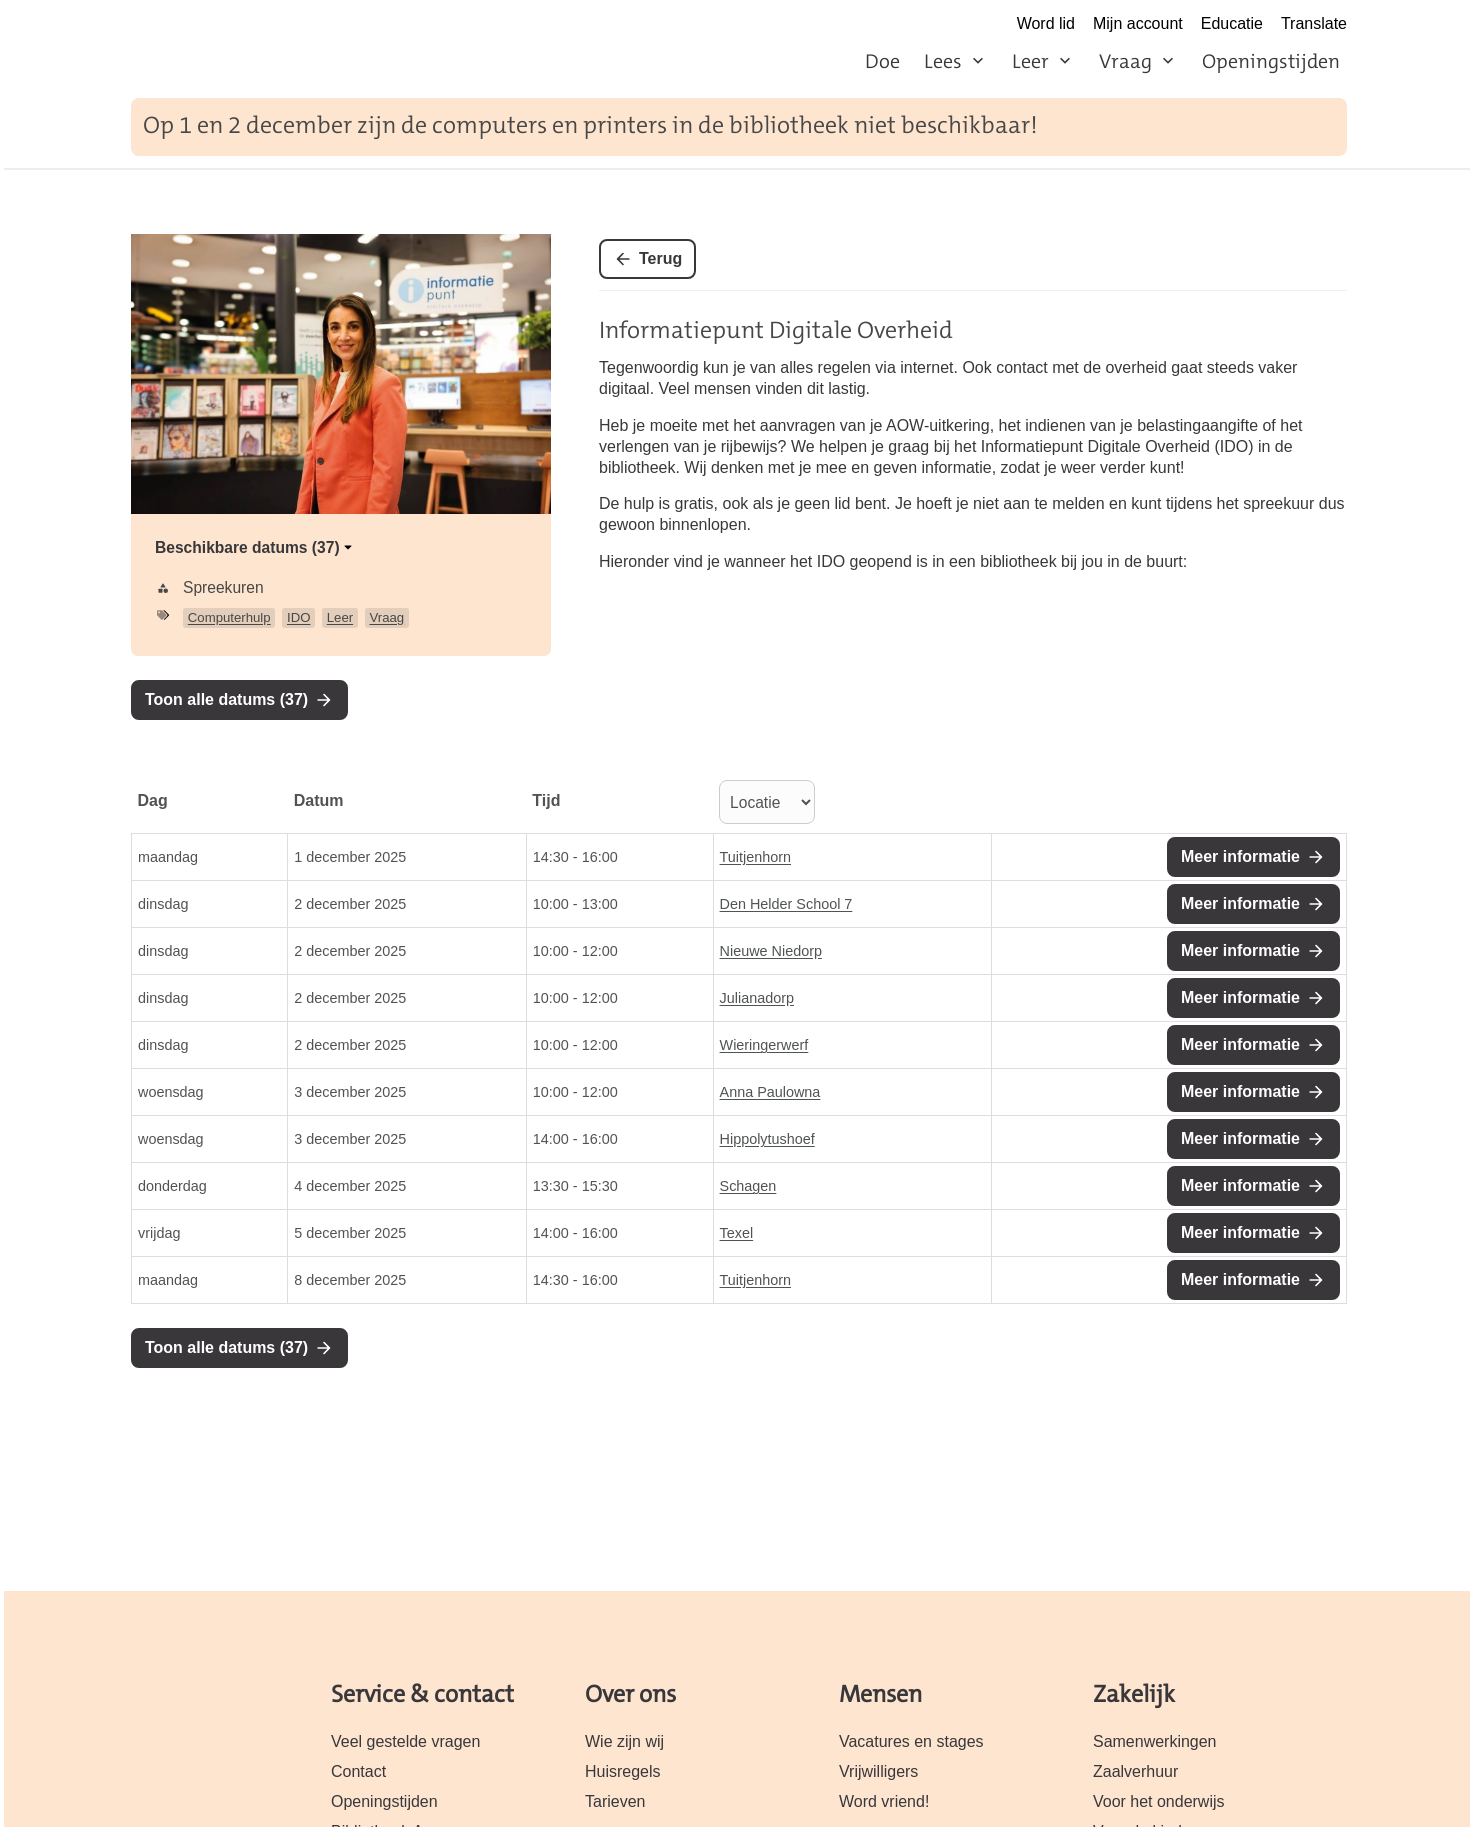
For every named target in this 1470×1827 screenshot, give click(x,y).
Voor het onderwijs (1159, 1801)
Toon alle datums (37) (226, 699)
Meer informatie (1240, 856)
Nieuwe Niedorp (771, 951)
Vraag (1125, 61)
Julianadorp (757, 998)
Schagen (748, 1186)
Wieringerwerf (764, 1045)
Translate (1314, 23)
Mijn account (1138, 23)
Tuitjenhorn (755, 857)
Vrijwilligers (878, 1771)
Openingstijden (1271, 61)
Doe (882, 61)
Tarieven (615, 1801)
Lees (943, 61)
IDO (298, 617)
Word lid (1046, 23)
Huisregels (623, 1771)
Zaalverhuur (1135, 1771)
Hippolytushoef (767, 1139)
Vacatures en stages (911, 1741)
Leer (1030, 61)
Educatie (1232, 23)
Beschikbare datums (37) (255, 547)
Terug (660, 258)
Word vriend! (884, 1801)
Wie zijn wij (624, 1741)
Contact (358, 1771)
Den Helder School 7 (786, 904)
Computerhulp (229, 617)
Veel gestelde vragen (405, 1741)
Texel (737, 1233)
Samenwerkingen (1155, 1741)
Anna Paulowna (770, 1092)
